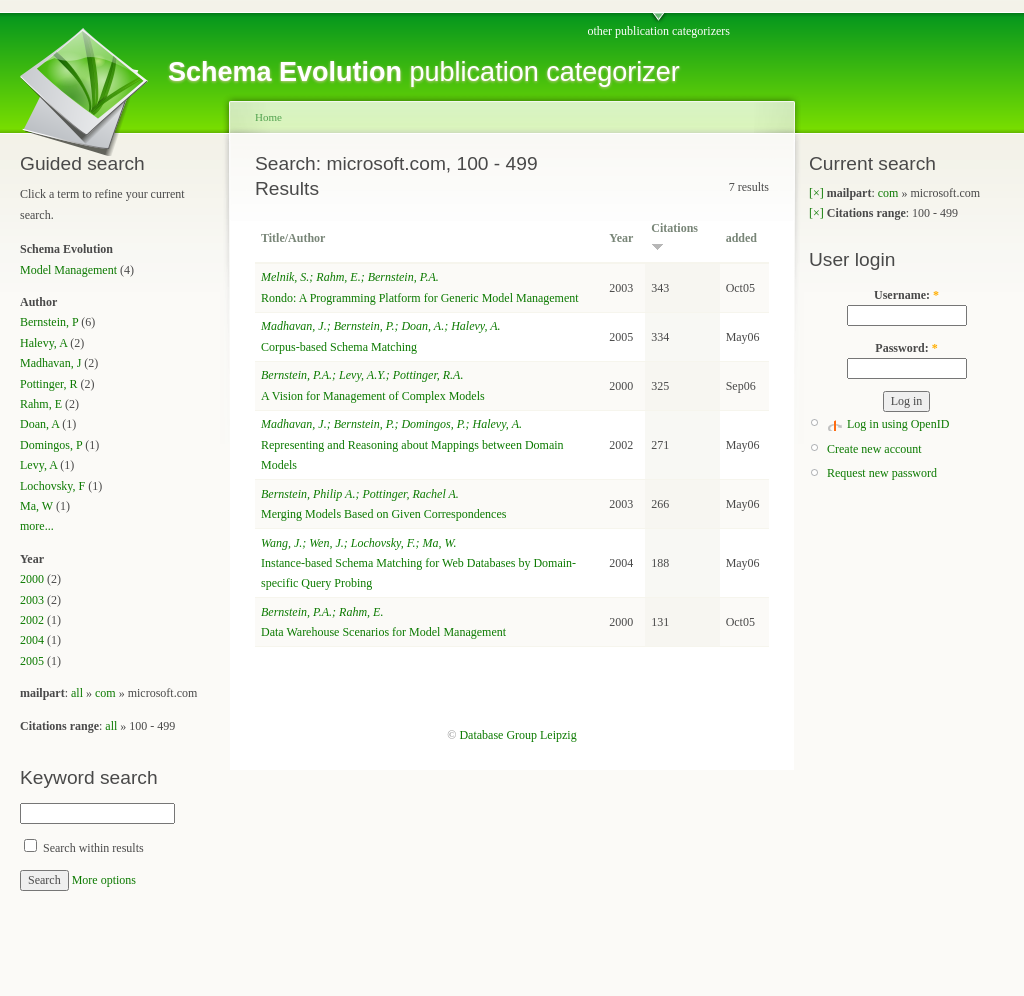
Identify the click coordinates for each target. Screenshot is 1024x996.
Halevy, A (43, 343)
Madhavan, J (50, 363)
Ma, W (36, 506)
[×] (816, 193)
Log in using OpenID (898, 424)
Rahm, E (41, 404)
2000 (32, 579)
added (741, 238)
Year (621, 238)
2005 (32, 661)
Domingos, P (51, 445)
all (77, 693)
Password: (906, 348)
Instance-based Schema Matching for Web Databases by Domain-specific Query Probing (418, 563)
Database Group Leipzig (517, 735)
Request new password (882, 473)
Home (268, 117)
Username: (906, 295)
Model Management (68, 270)
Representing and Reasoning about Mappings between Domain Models (412, 444)
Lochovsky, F (52, 486)
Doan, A (39, 424)
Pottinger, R (49, 384)
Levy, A (38, 465)
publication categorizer (424, 72)
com (105, 693)
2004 (32, 640)
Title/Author (293, 238)
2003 (32, 600)
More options (104, 880)
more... (37, 526)
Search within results (84, 848)
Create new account (874, 449)
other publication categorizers (658, 31)
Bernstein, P (49, 322)
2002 (32, 620)
